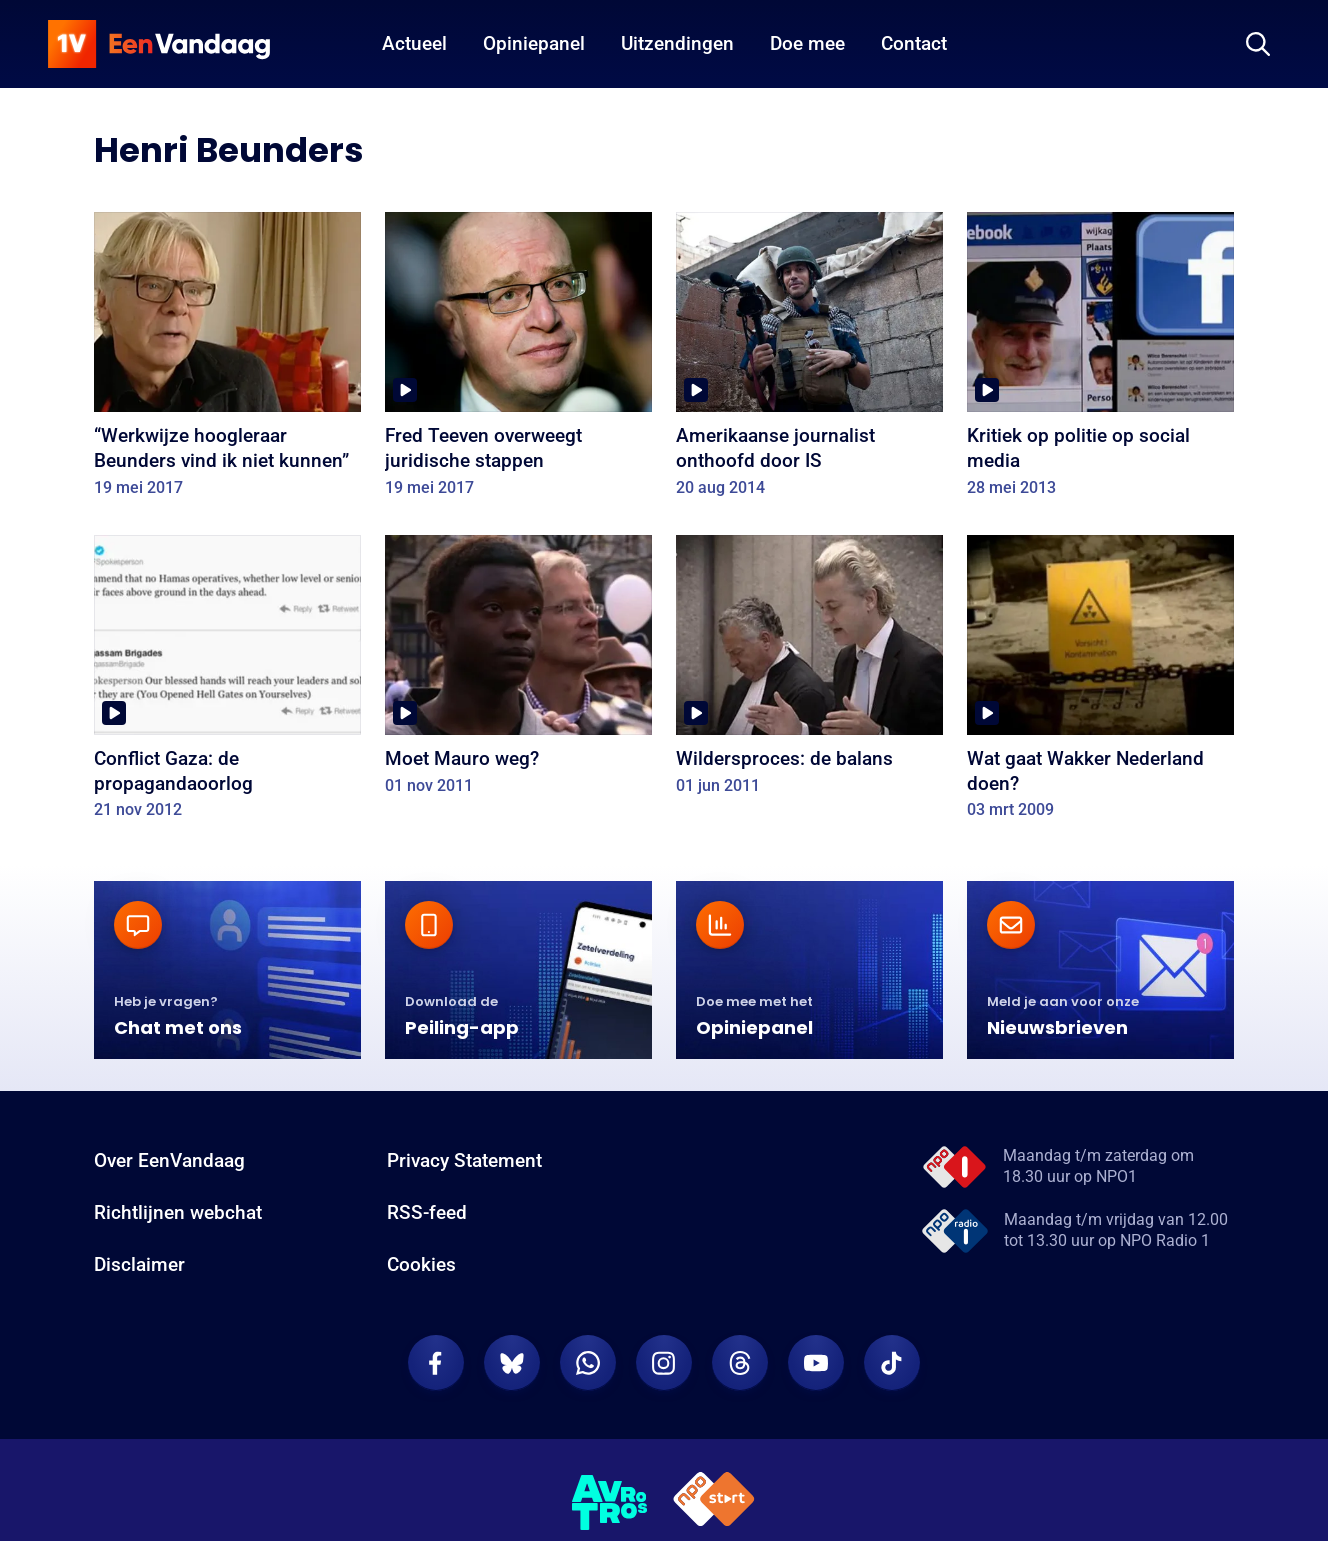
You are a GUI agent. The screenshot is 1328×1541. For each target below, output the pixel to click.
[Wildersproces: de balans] (809, 672)
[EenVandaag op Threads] (740, 1363)
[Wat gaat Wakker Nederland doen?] (1100, 684)
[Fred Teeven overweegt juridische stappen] (518, 361)
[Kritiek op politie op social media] (1100, 361)
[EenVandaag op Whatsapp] (588, 1363)
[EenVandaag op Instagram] (664, 1363)
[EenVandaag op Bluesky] (512, 1363)
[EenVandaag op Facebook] (436, 1363)
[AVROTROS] (610, 1503)
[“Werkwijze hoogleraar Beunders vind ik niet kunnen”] (227, 361)
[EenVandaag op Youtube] (816, 1363)
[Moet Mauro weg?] (518, 672)
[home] (159, 44)
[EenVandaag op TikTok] (892, 1363)
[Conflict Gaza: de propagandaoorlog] (227, 684)
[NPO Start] (714, 1502)
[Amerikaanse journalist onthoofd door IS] (809, 361)
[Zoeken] (1258, 44)
